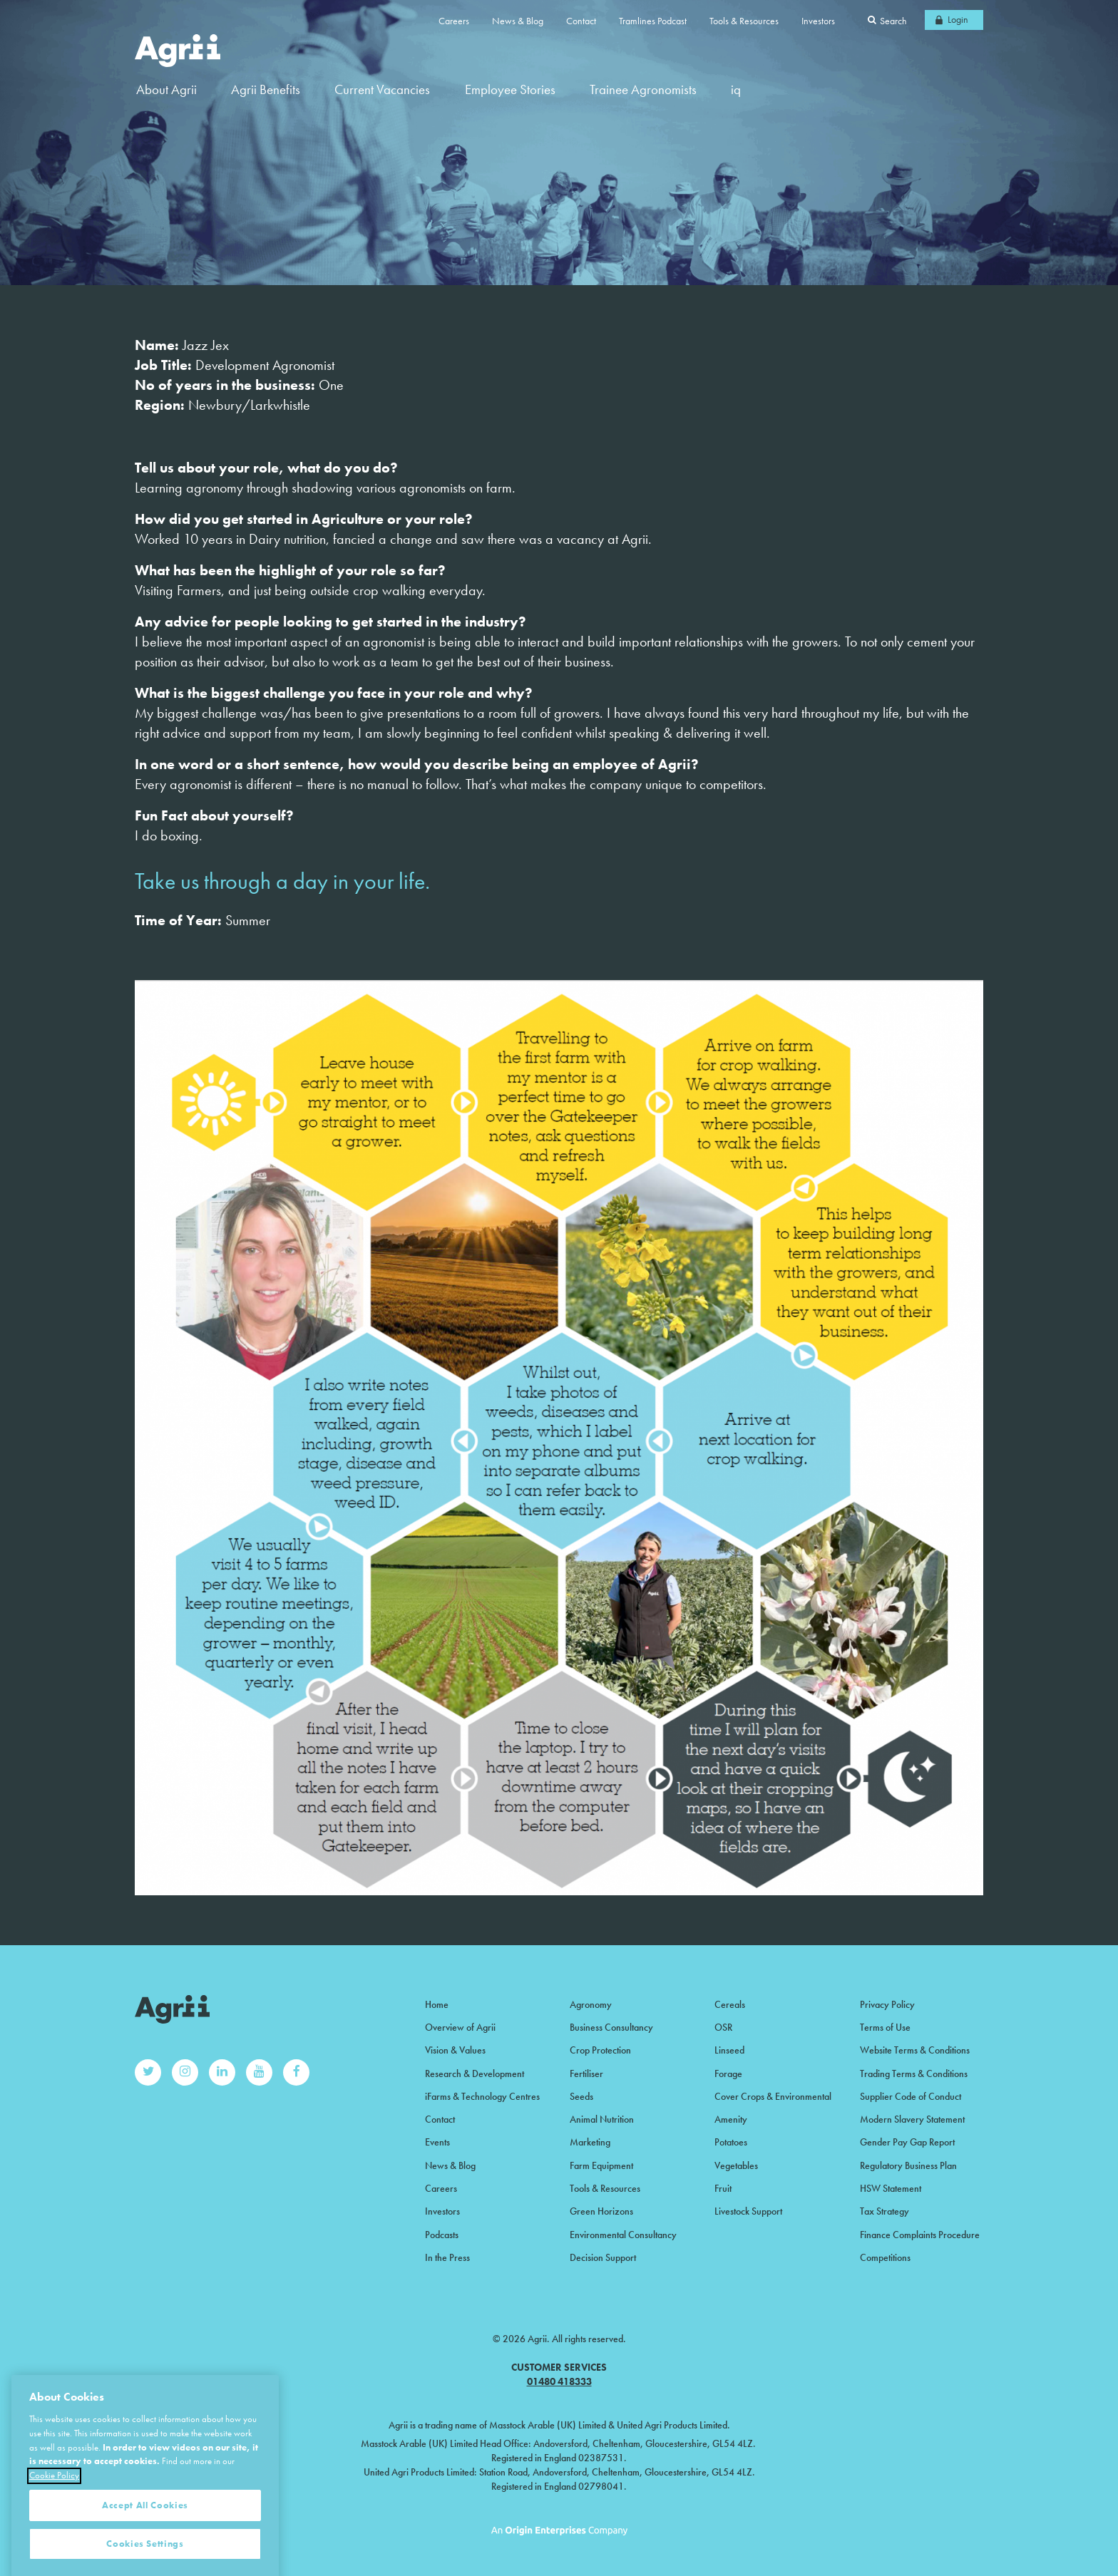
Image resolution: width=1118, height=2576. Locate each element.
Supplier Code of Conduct (910, 2096)
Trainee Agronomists (643, 89)
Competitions (885, 2257)
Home (436, 2004)
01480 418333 (559, 2381)
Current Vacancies (382, 89)
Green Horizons (601, 2211)
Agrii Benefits (265, 89)
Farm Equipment (601, 2165)
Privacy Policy (887, 2004)
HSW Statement (890, 2188)
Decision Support (603, 2257)
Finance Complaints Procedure (920, 2234)
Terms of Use (885, 2027)
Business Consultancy (611, 2027)
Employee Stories (510, 89)
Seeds (581, 2096)
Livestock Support (748, 2211)
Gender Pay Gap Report (907, 2141)
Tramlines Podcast (653, 20)
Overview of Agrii (460, 2027)
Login (958, 19)
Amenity (730, 2119)
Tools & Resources (744, 20)
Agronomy (591, 2004)
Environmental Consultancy (623, 2234)
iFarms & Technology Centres (482, 2096)
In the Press (447, 2257)
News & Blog (517, 20)
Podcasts (441, 2234)
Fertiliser (586, 2073)
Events (437, 2141)
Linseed (729, 2050)
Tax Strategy (884, 2211)
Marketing (590, 2141)
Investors (818, 20)
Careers (454, 20)
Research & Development (474, 2073)
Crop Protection (600, 2050)
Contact (581, 20)
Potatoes (730, 2141)
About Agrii (166, 89)
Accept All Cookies (145, 2555)
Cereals (729, 2004)
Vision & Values (455, 2050)
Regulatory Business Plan (908, 2165)
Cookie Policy (54, 2525)
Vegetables (736, 2165)
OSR (723, 2027)
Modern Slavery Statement (912, 2119)
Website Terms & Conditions (915, 2050)
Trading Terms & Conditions (914, 2073)
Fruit (723, 2188)
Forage (728, 2073)
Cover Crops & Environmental (772, 2096)
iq (736, 89)
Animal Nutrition (602, 2119)
